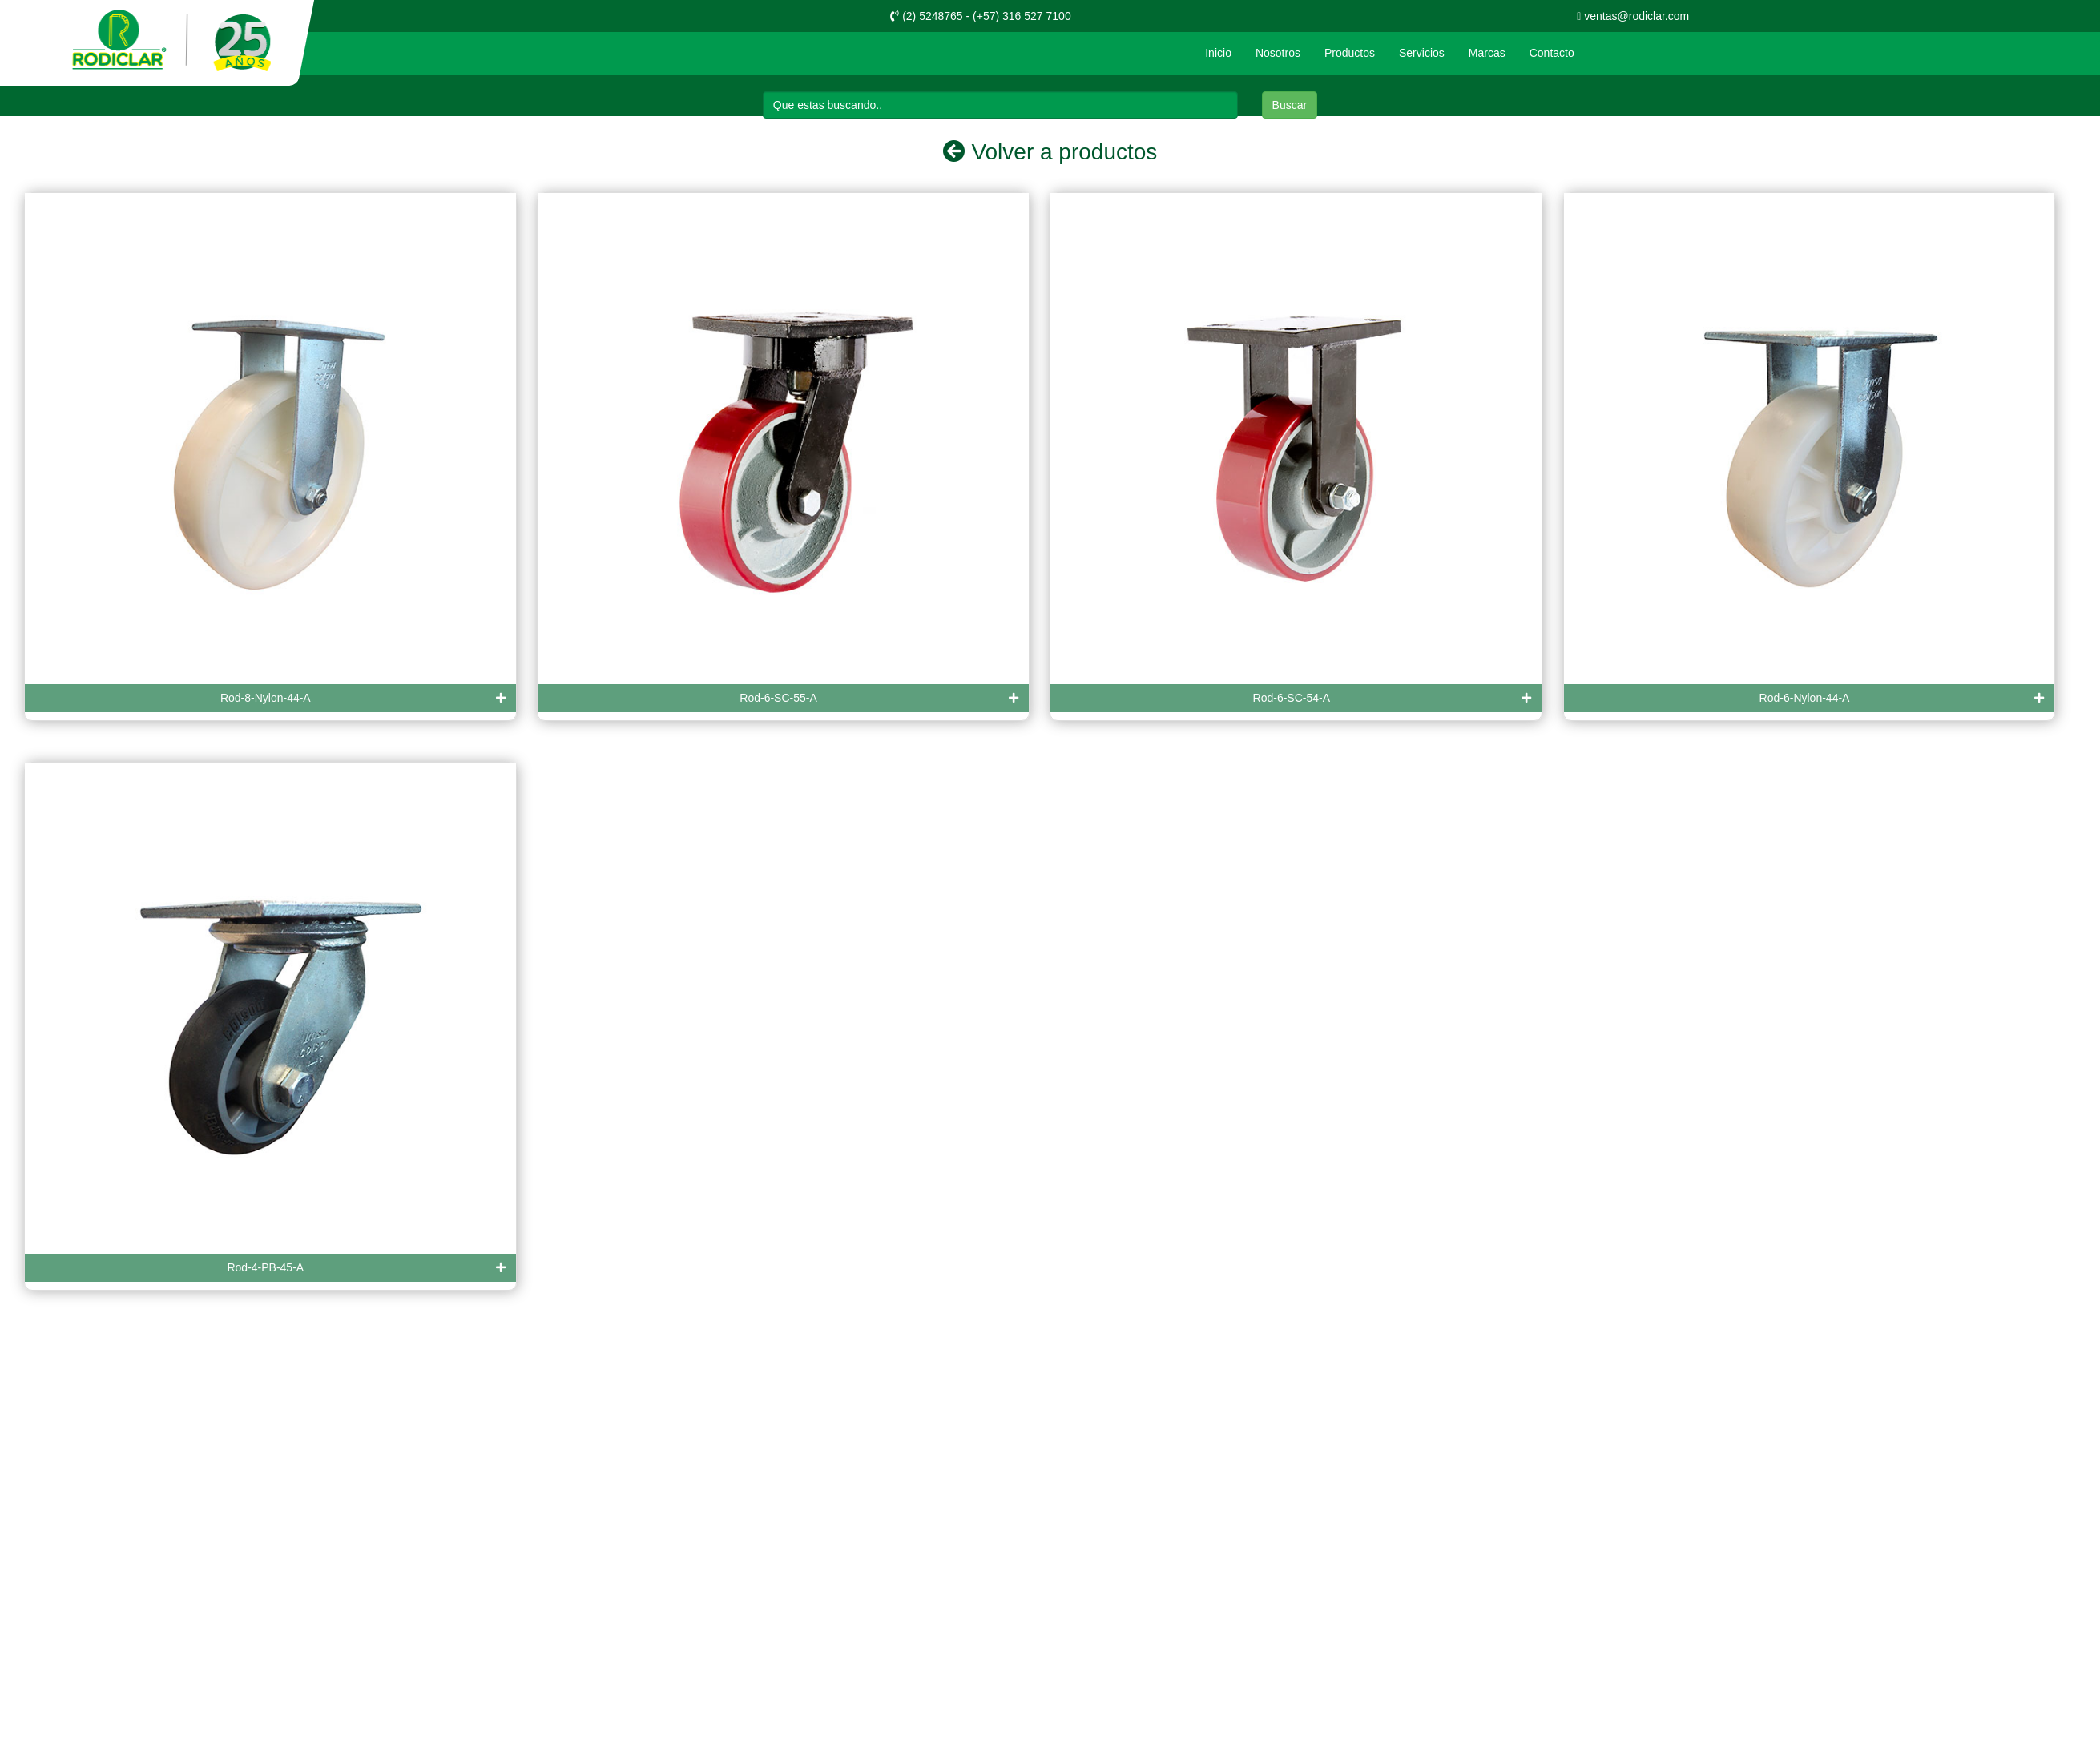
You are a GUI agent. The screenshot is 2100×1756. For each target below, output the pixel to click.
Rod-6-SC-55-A (879, 698)
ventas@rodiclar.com (1633, 16)
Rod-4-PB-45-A (366, 1267)
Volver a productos (1050, 151)
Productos (1349, 52)
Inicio (1218, 52)
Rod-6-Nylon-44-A (1902, 698)
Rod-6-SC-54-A (1392, 698)
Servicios (1422, 52)
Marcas (1487, 52)
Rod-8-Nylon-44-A (363, 698)
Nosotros (1278, 52)
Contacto (1552, 52)
